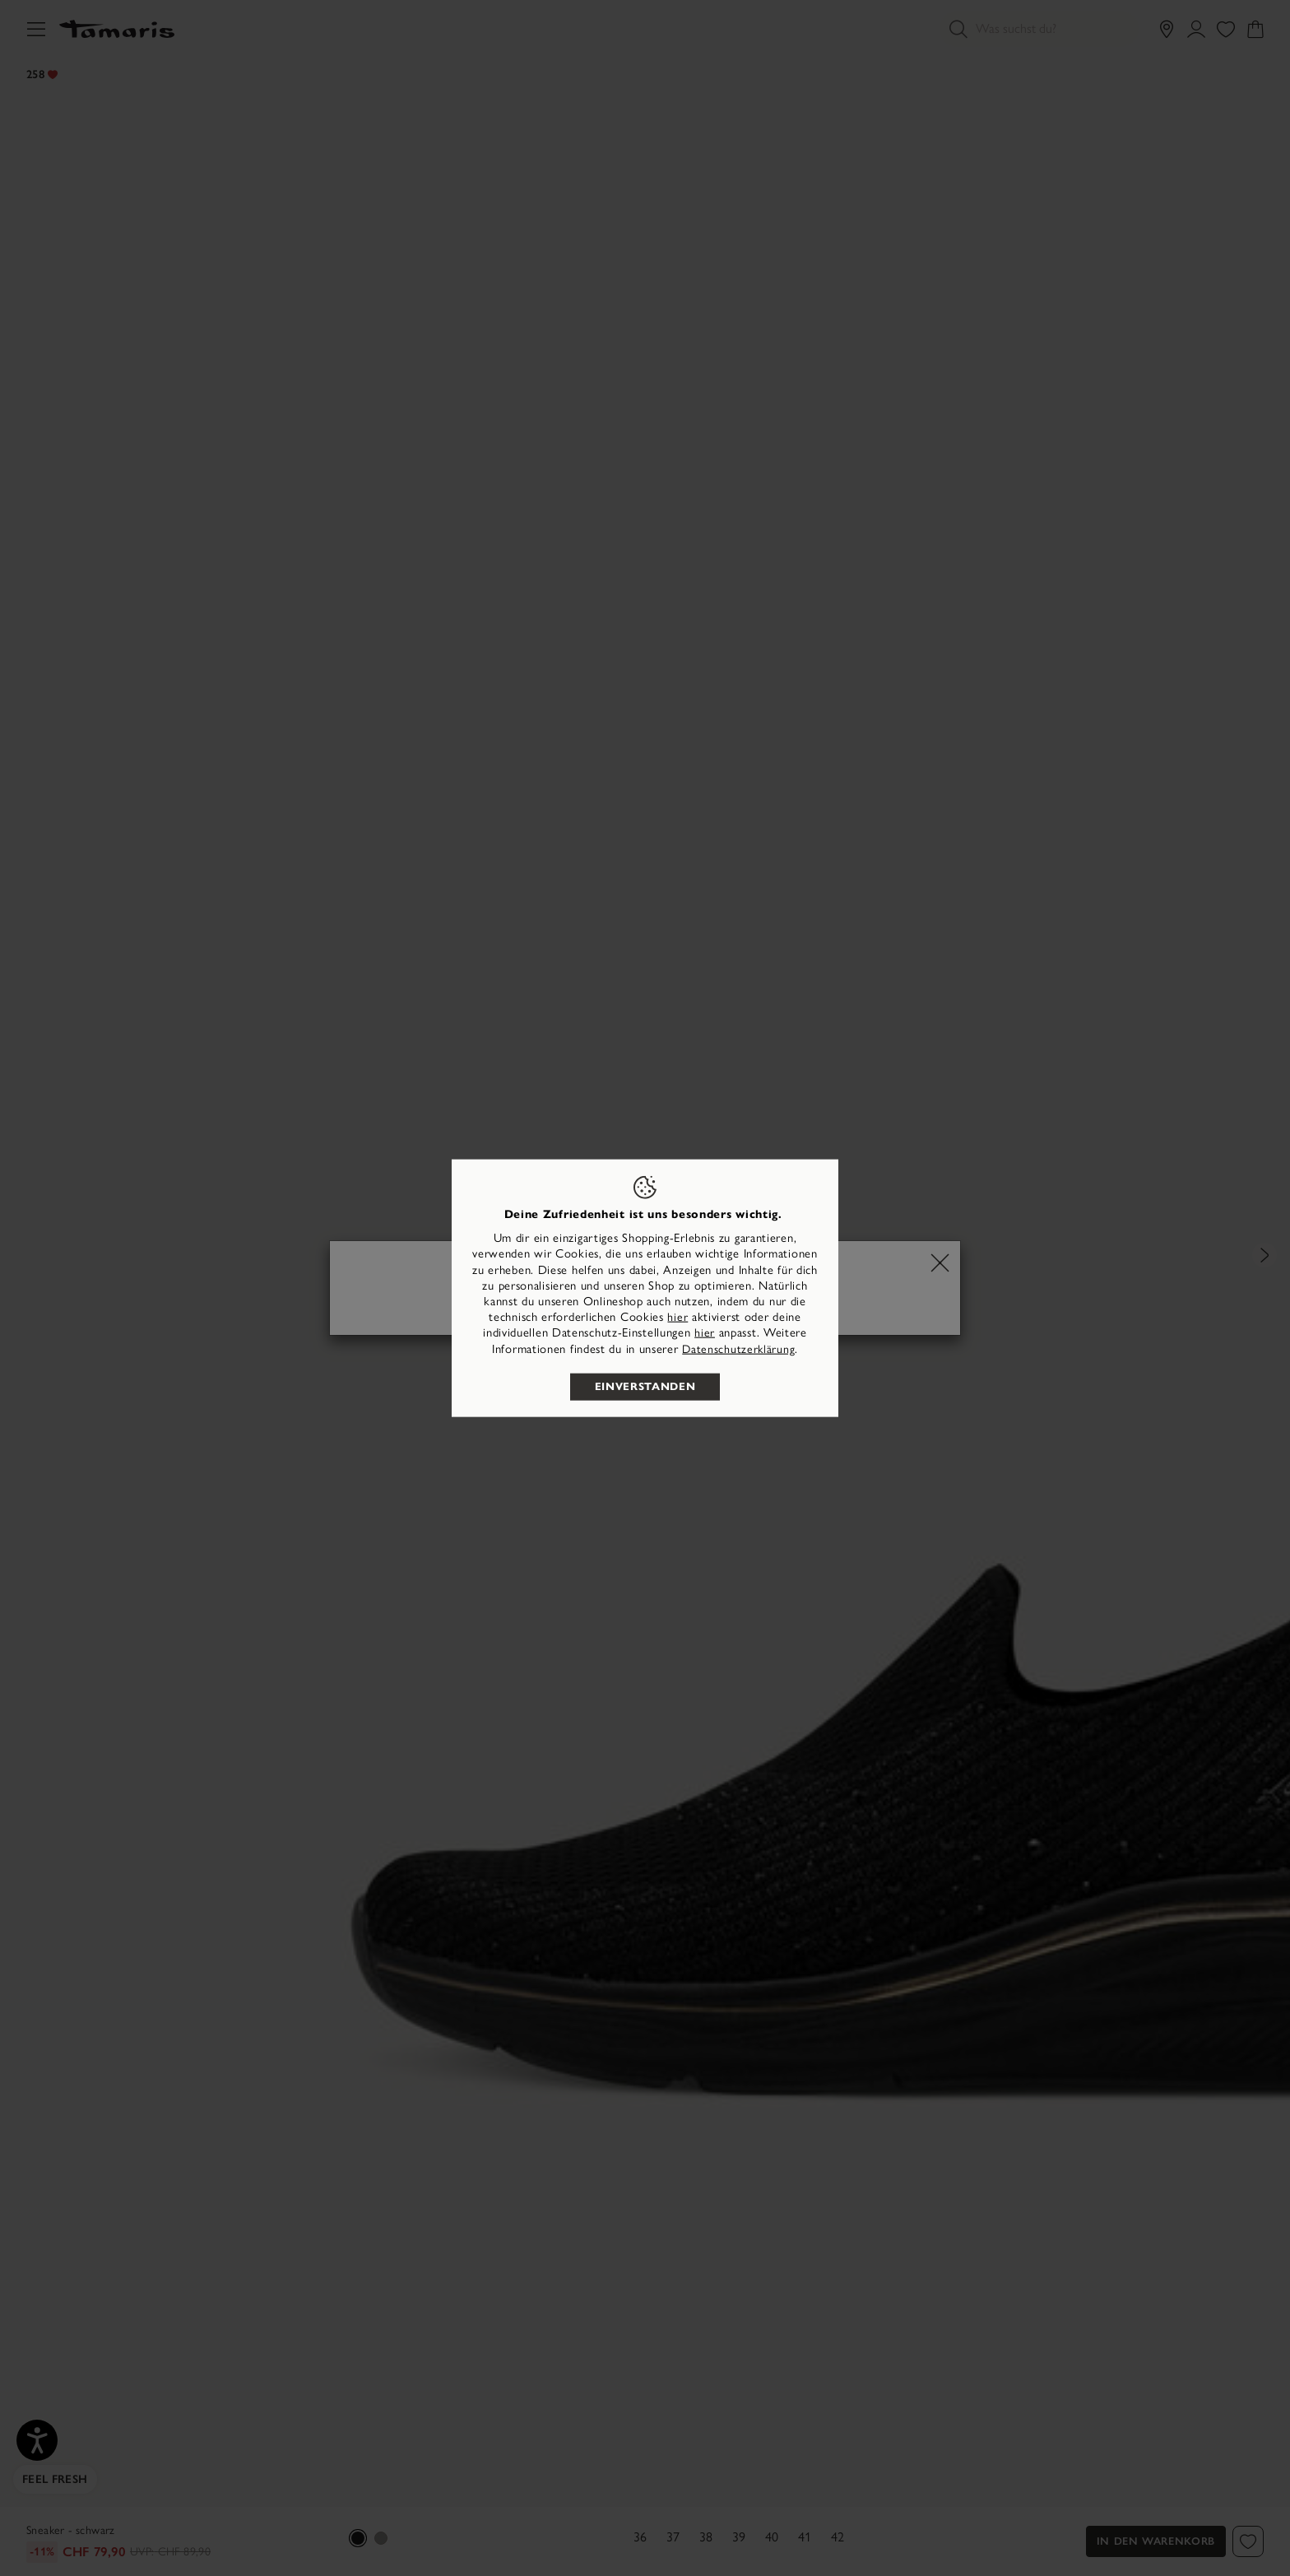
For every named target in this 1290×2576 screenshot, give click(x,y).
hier (677, 1317)
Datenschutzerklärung (738, 1348)
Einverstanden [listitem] (645, 1386)
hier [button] (704, 1333)
